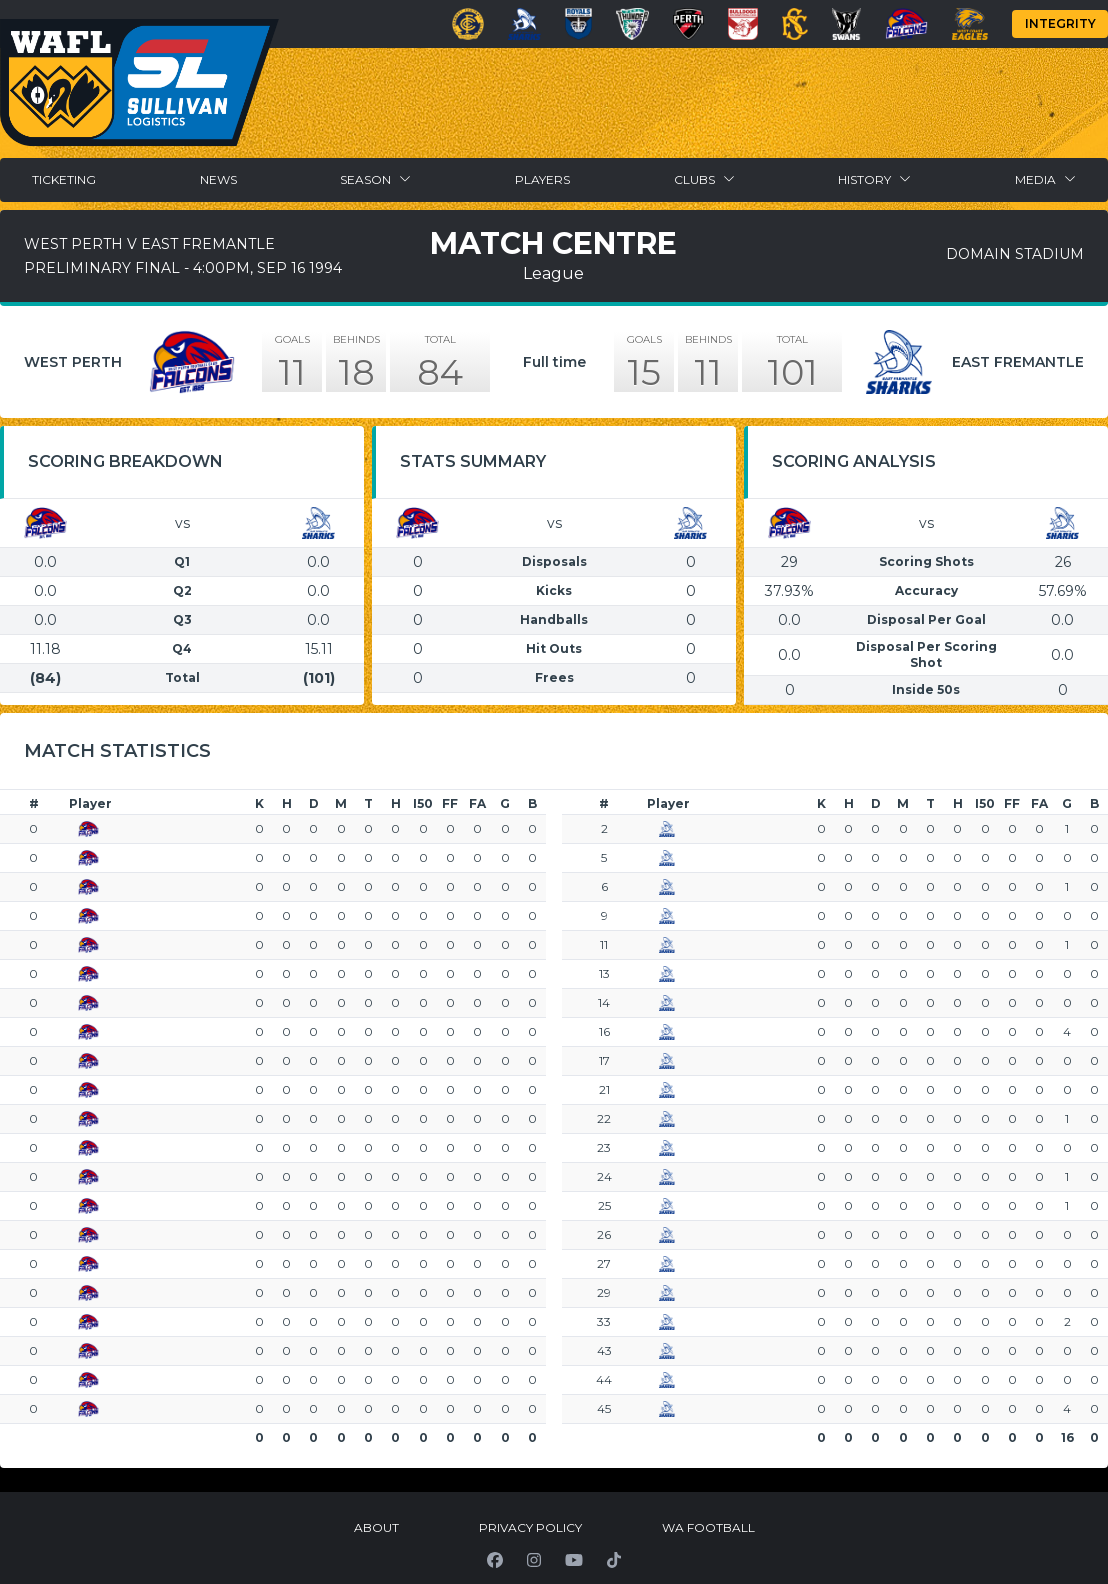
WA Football (708, 1527)
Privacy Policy (530, 1527)
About (376, 1527)
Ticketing (64, 179)
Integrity (1060, 23)
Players (542, 179)
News (218, 179)
